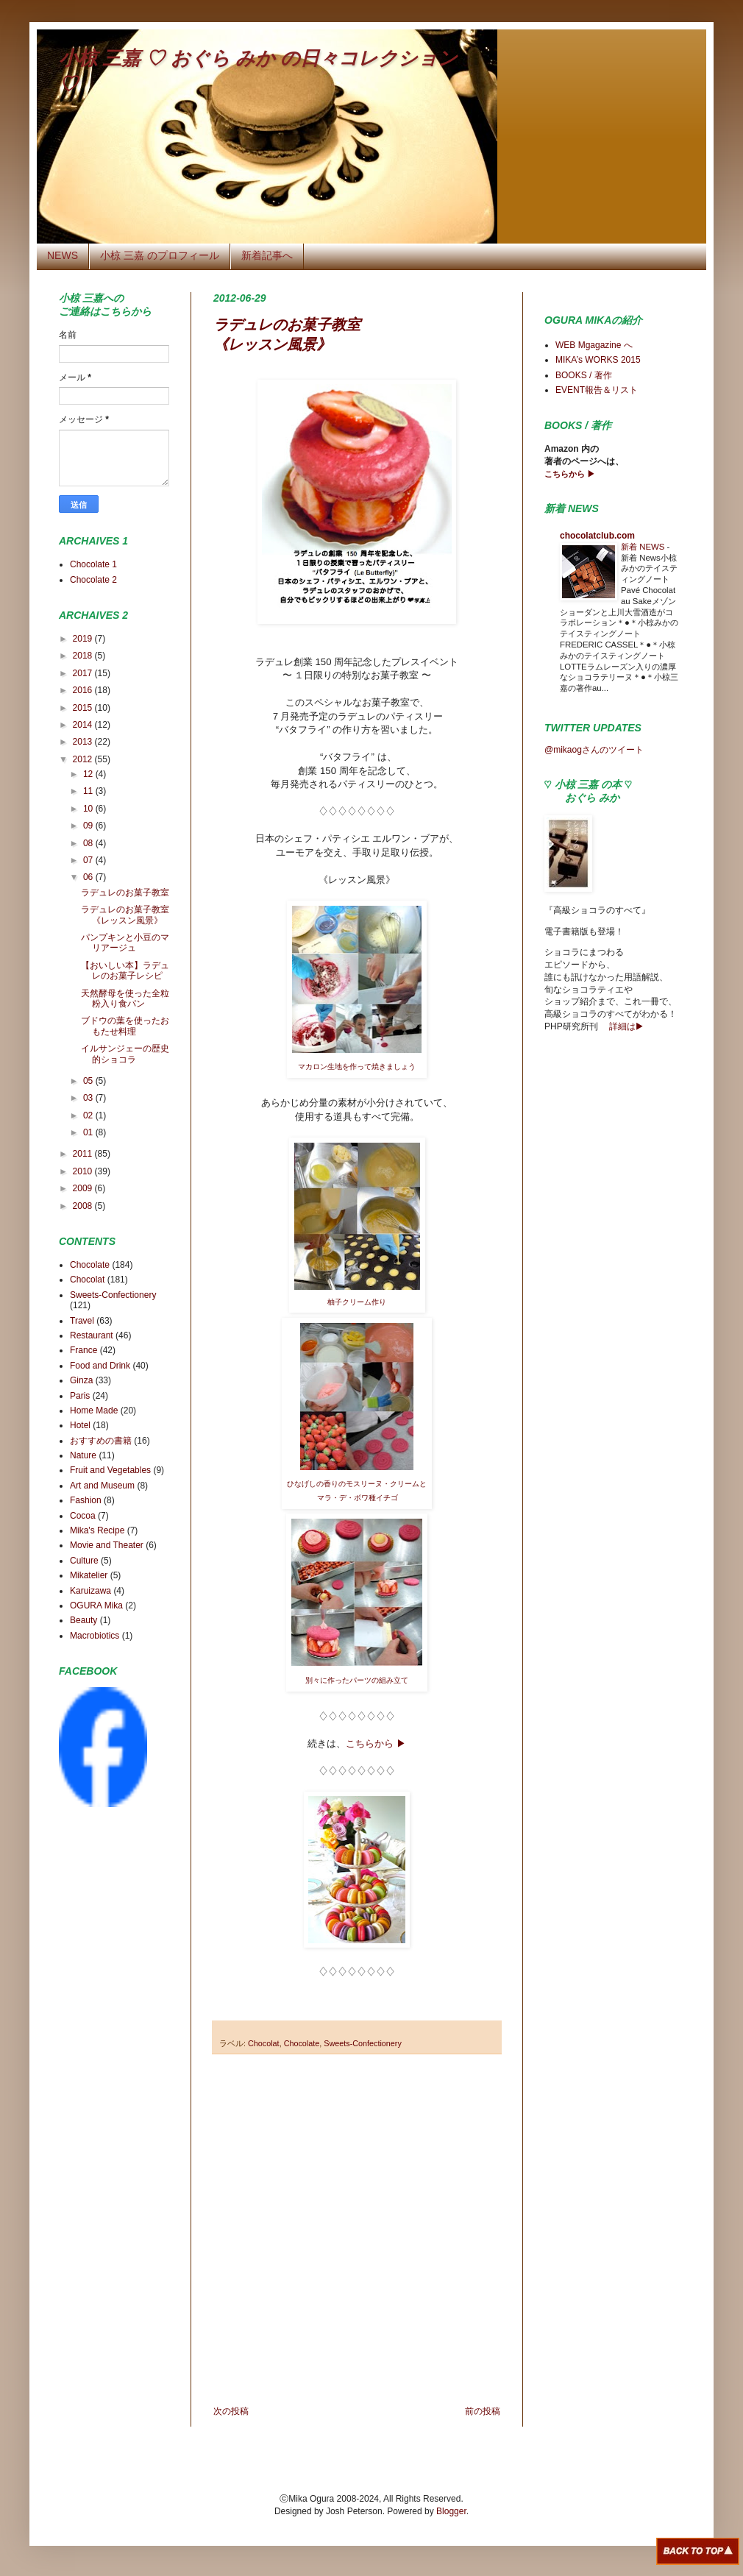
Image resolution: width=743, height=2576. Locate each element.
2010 (84, 1171)
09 (89, 825)
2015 (84, 708)
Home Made (94, 1410)
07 (89, 860)
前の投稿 (482, 2411)
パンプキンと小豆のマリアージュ (125, 942)
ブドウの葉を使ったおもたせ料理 (125, 1025)
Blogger (451, 2511)
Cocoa (83, 1516)
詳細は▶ (625, 1026)
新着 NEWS (644, 546)
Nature (83, 1455)
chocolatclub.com (597, 536)
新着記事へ (267, 255)
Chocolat (264, 2043)
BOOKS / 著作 (583, 375)
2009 (84, 1188)
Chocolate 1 (93, 564)
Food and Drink (100, 1365)
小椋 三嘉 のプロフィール (159, 255)
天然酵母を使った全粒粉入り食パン (125, 998)
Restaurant (91, 1335)
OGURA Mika (96, 1605)
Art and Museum (102, 1485)
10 (89, 808)
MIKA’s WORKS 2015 (598, 360)
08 (89, 843)
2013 (84, 742)
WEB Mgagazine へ (594, 345)
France (83, 1350)
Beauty (83, 1620)
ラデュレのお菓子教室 (125, 892)
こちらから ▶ (376, 1743)
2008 (84, 1206)
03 (89, 1098)
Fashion (86, 1500)
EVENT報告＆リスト (596, 390)
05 (89, 1081)
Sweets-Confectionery (363, 2043)
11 (89, 791)
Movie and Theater (106, 1545)
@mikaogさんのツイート (594, 750)
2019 (84, 639)
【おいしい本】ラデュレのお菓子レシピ (125, 970)
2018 (84, 655)
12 (89, 774)
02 (89, 1115)
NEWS (62, 255)
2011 (84, 1154)
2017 (84, 673)
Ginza (81, 1380)
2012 (84, 759)
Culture (84, 1560)
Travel (82, 1321)
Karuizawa (90, 1591)
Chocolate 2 (93, 580)
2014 (84, 725)
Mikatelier (88, 1575)
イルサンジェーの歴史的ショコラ (125, 1053)
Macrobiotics (94, 1636)
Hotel (80, 1425)
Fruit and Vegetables (110, 1470)
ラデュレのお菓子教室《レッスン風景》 (125, 914)
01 (89, 1132)
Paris (80, 1396)
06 (89, 877)
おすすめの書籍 (101, 1441)
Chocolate (302, 2043)
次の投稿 (231, 2411)
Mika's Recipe (97, 1530)
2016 (84, 690)
